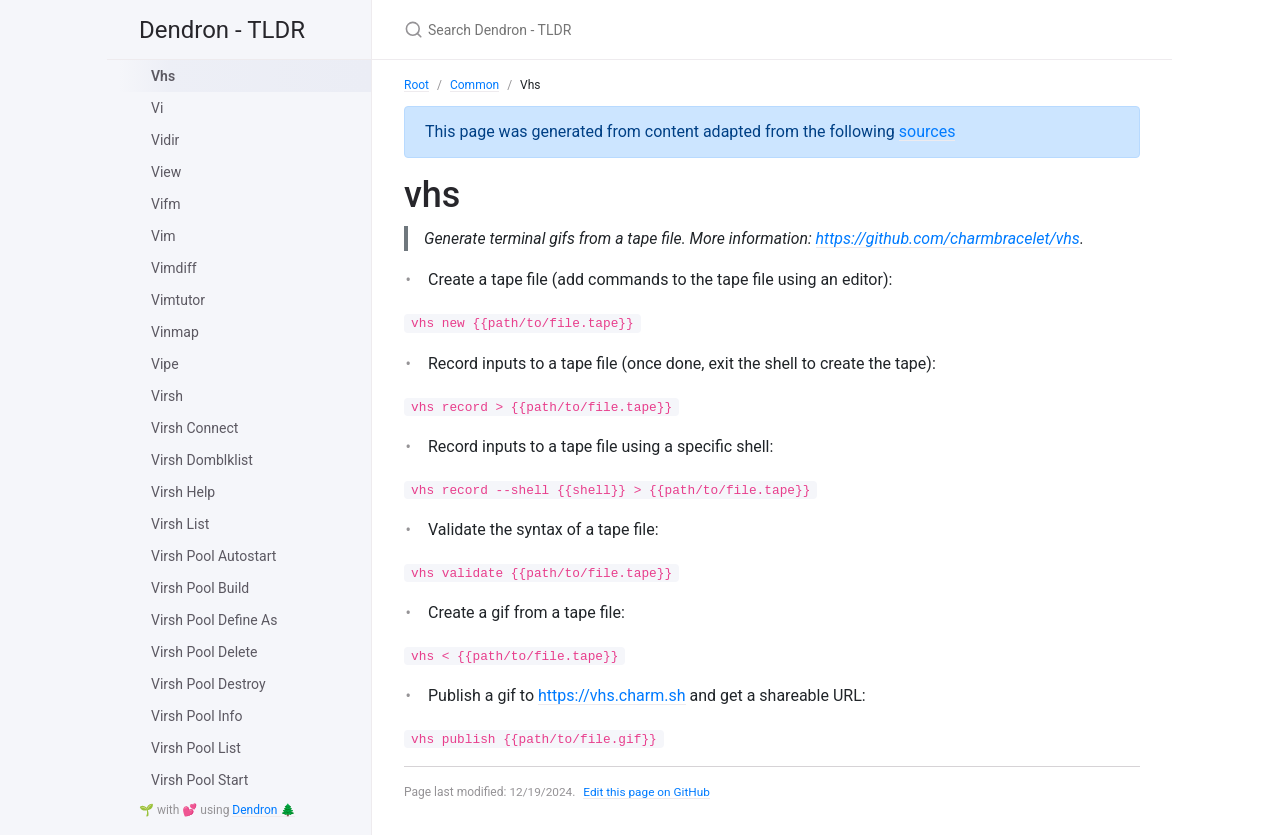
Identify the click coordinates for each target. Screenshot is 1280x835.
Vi (157, 108)
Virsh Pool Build (200, 588)
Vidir (165, 140)
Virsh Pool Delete (204, 652)
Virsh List (180, 524)
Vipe (165, 364)
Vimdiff (174, 268)
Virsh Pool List (196, 748)
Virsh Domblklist (202, 460)
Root (416, 85)
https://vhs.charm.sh (612, 695)
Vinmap (175, 332)
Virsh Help (183, 492)
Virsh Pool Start (199, 780)
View (166, 172)
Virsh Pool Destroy (208, 684)
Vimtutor (178, 300)
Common (474, 85)
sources (927, 131)
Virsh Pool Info (196, 716)
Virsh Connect (194, 428)
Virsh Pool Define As (214, 620)
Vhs (163, 76)
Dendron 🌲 (263, 810)
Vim (163, 236)
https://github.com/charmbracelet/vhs (953, 238)
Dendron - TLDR (222, 30)
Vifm (165, 204)
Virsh (167, 396)
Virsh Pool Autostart (213, 556)
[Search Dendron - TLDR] (640, 29)
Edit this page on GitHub (648, 793)
